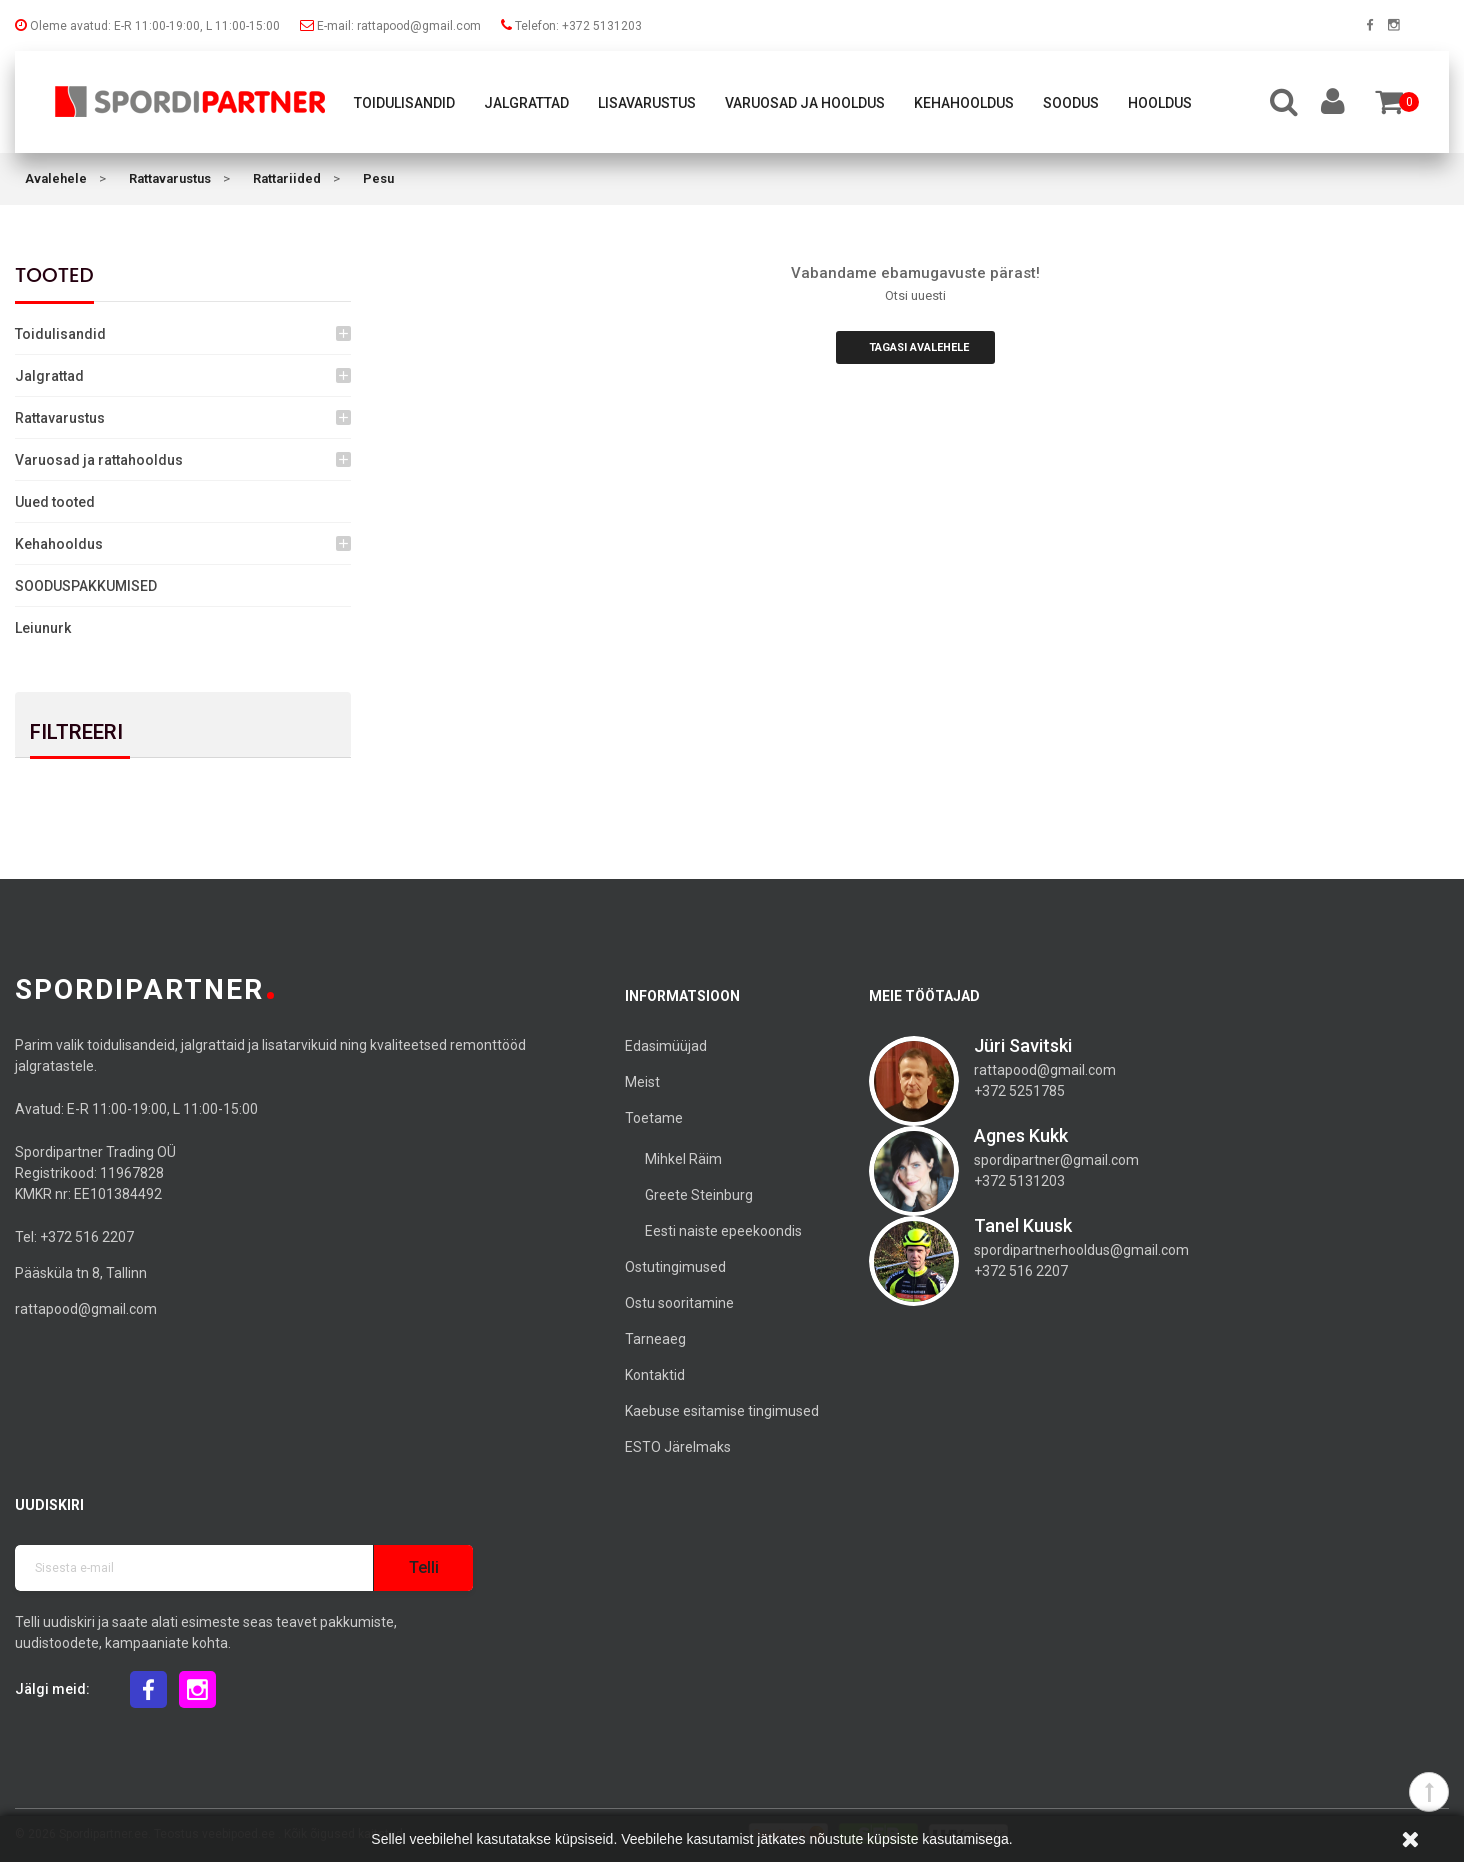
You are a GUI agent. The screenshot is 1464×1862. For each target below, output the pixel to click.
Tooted (54, 275)
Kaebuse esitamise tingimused (722, 1411)
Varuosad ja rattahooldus (99, 460)
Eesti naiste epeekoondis (723, 1231)
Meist (642, 1082)
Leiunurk (43, 628)
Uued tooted (55, 502)
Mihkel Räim (683, 1159)
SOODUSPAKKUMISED (86, 586)
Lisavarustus (647, 103)
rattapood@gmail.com (86, 1309)
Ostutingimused (675, 1267)
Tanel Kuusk (1023, 1225)
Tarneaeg (655, 1339)
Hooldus (1160, 103)
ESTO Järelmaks (678, 1447)
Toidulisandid (404, 103)
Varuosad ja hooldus (805, 103)
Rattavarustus (60, 418)
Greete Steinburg (699, 1195)
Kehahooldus (964, 103)
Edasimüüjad (666, 1046)
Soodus (1071, 103)
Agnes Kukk (1021, 1135)
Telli (424, 1567)
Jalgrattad (526, 103)
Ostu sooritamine (679, 1303)
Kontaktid (655, 1375)
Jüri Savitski (1023, 1045)
